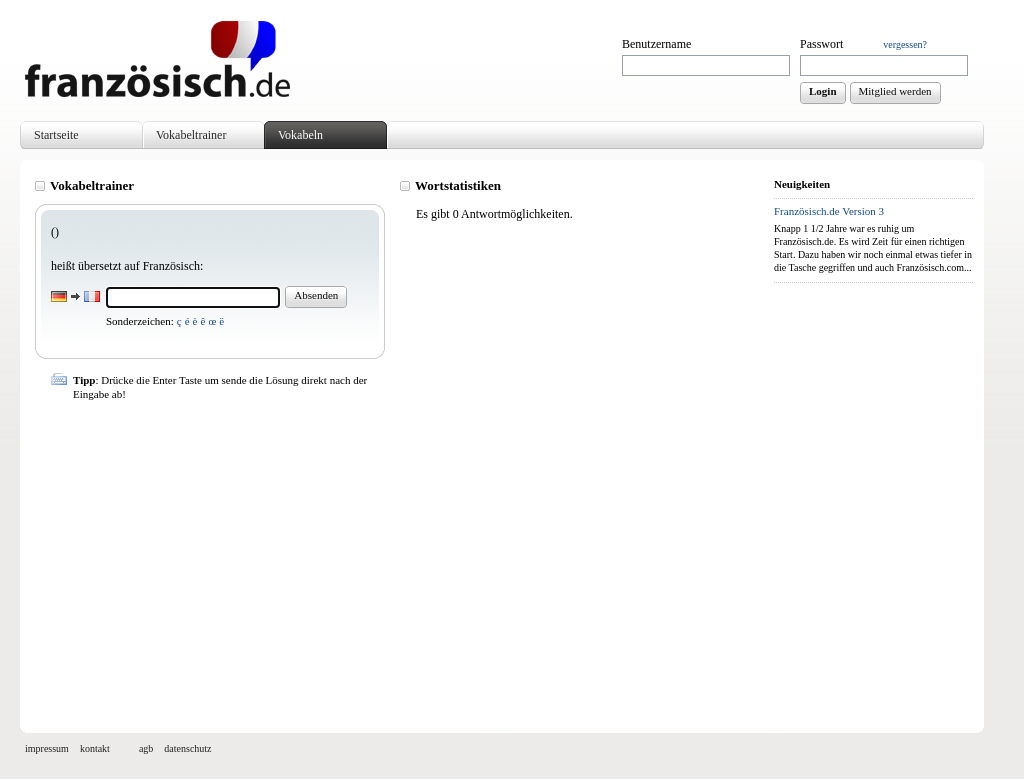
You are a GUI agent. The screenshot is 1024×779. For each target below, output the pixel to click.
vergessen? (905, 44)
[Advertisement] (399, 558)
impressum (47, 748)
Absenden (316, 295)
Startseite (56, 135)
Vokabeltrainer (191, 135)
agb (146, 748)
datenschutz (187, 748)
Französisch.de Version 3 (829, 211)
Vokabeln (300, 135)
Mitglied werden (895, 91)
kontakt (95, 748)
